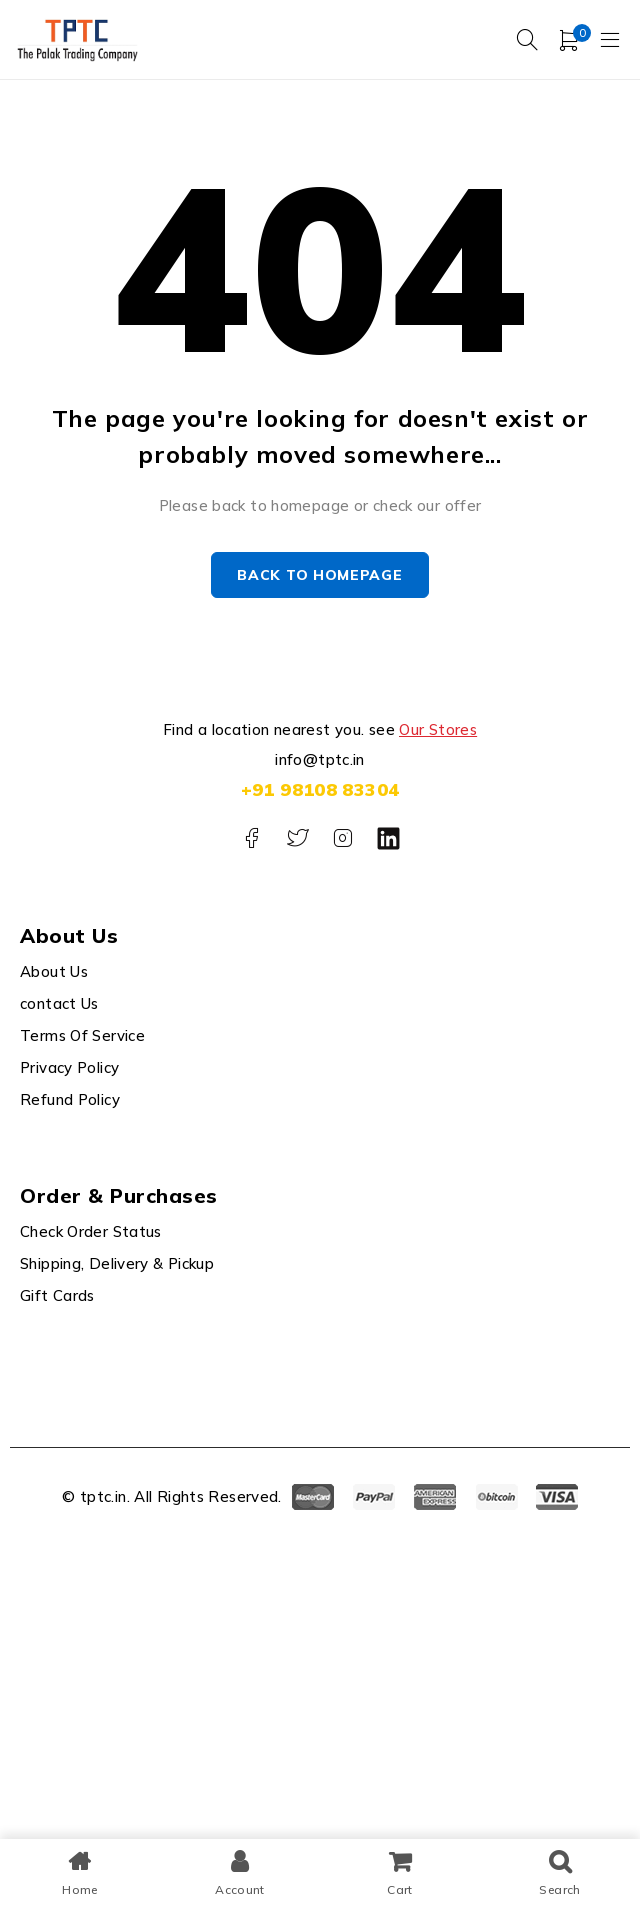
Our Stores (438, 729)
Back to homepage (319, 575)
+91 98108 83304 (320, 789)
